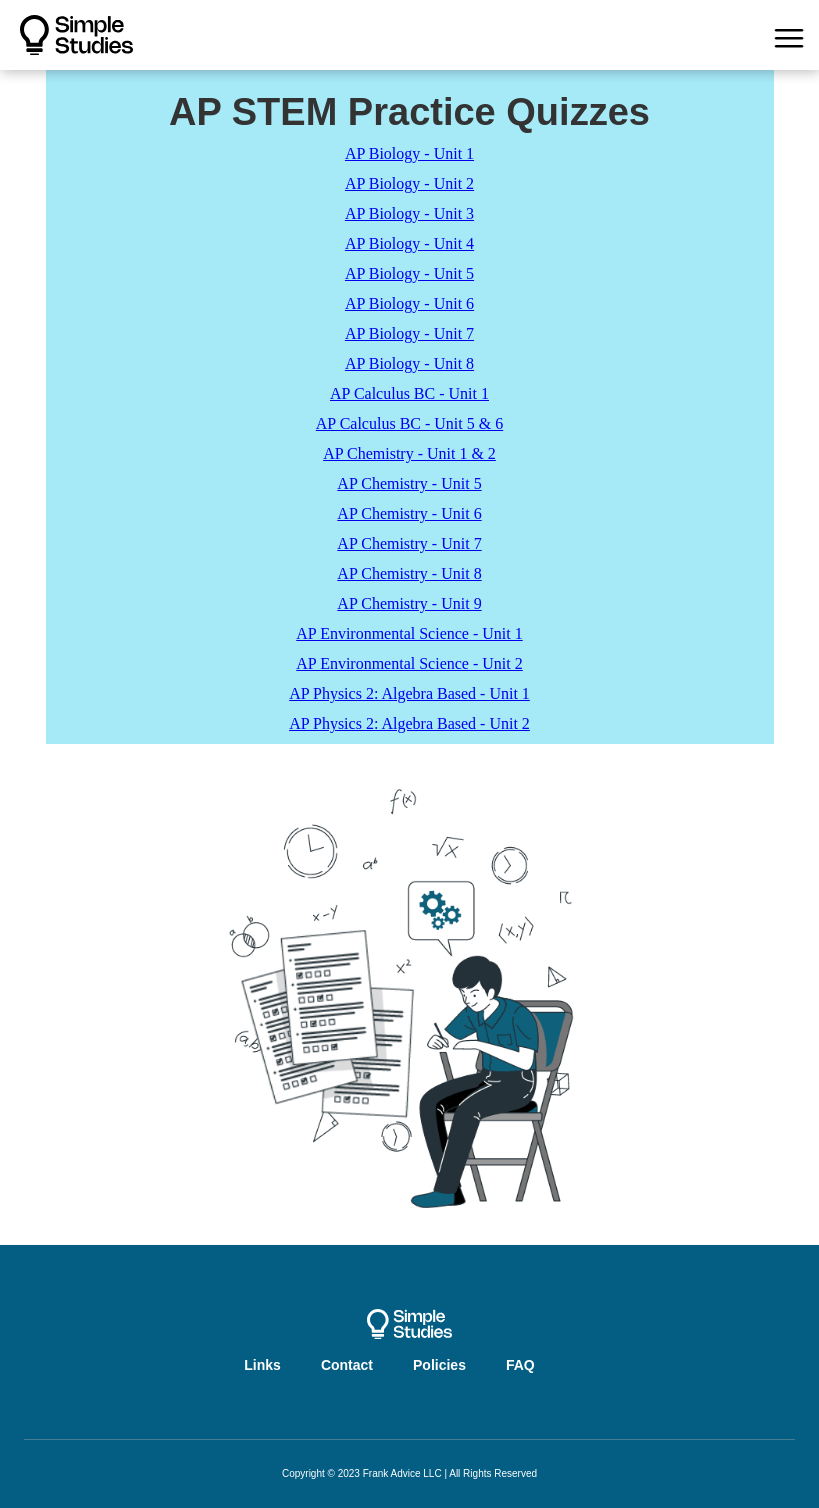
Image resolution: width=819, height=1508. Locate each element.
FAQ (520, 1365)
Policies (439, 1365)
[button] (789, 35)
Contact (347, 1365)
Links (262, 1365)
